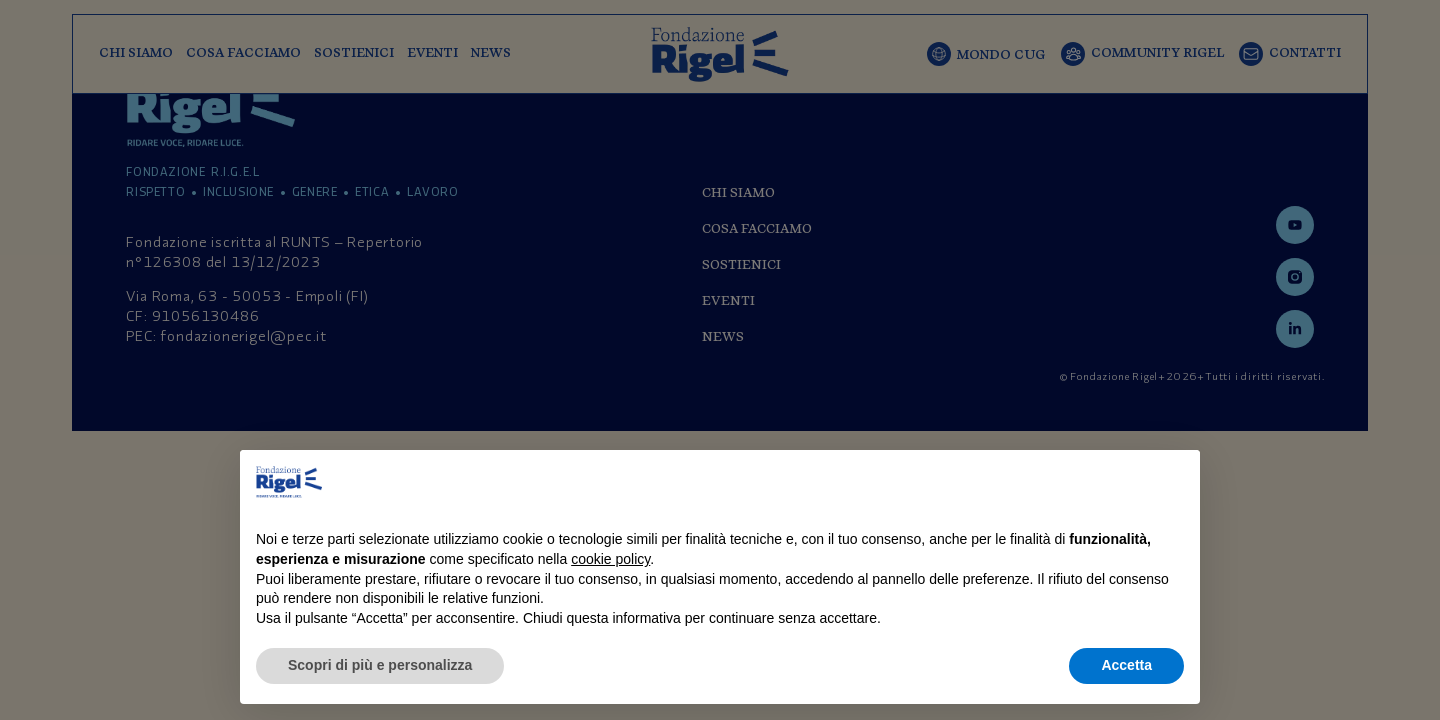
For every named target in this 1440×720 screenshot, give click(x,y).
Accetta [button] (1126, 665)
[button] (1174, 482)
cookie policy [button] (610, 559)
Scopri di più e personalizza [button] (380, 665)
